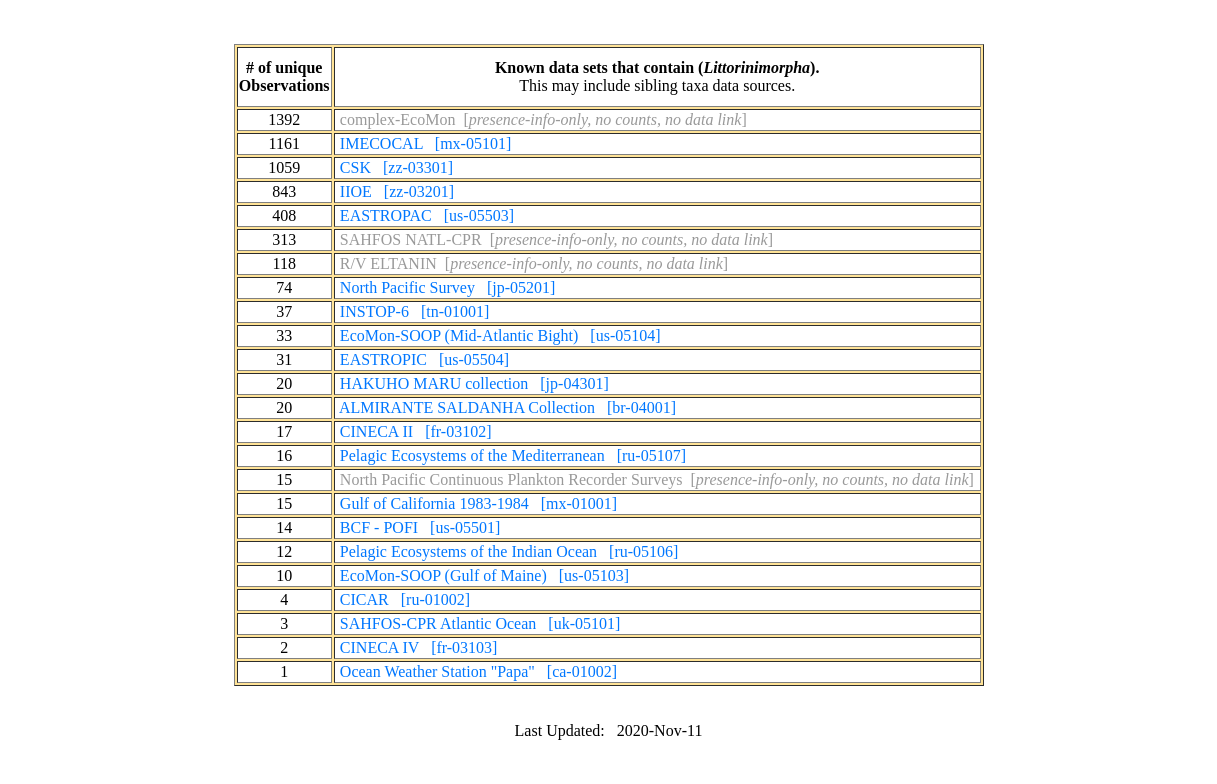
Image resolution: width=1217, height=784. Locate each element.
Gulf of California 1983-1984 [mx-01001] (478, 503)
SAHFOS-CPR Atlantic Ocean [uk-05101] (480, 623)
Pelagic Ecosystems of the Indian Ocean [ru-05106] (509, 551)
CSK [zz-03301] (396, 167)
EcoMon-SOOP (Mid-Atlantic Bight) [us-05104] (500, 335)
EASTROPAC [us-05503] (427, 215)
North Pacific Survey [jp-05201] (448, 287)
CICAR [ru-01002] (405, 599)
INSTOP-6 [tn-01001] (414, 311)
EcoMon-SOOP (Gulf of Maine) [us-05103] (484, 575)
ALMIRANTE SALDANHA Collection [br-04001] (507, 407)
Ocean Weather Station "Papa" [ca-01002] (478, 671)
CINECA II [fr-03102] (416, 431)
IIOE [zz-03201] (397, 191)
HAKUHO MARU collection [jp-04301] (474, 383)
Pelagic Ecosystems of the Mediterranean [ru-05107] (513, 455)
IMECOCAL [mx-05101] (425, 143)
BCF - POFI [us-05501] (420, 527)
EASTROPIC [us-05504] (424, 359)
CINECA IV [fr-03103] (419, 647)
